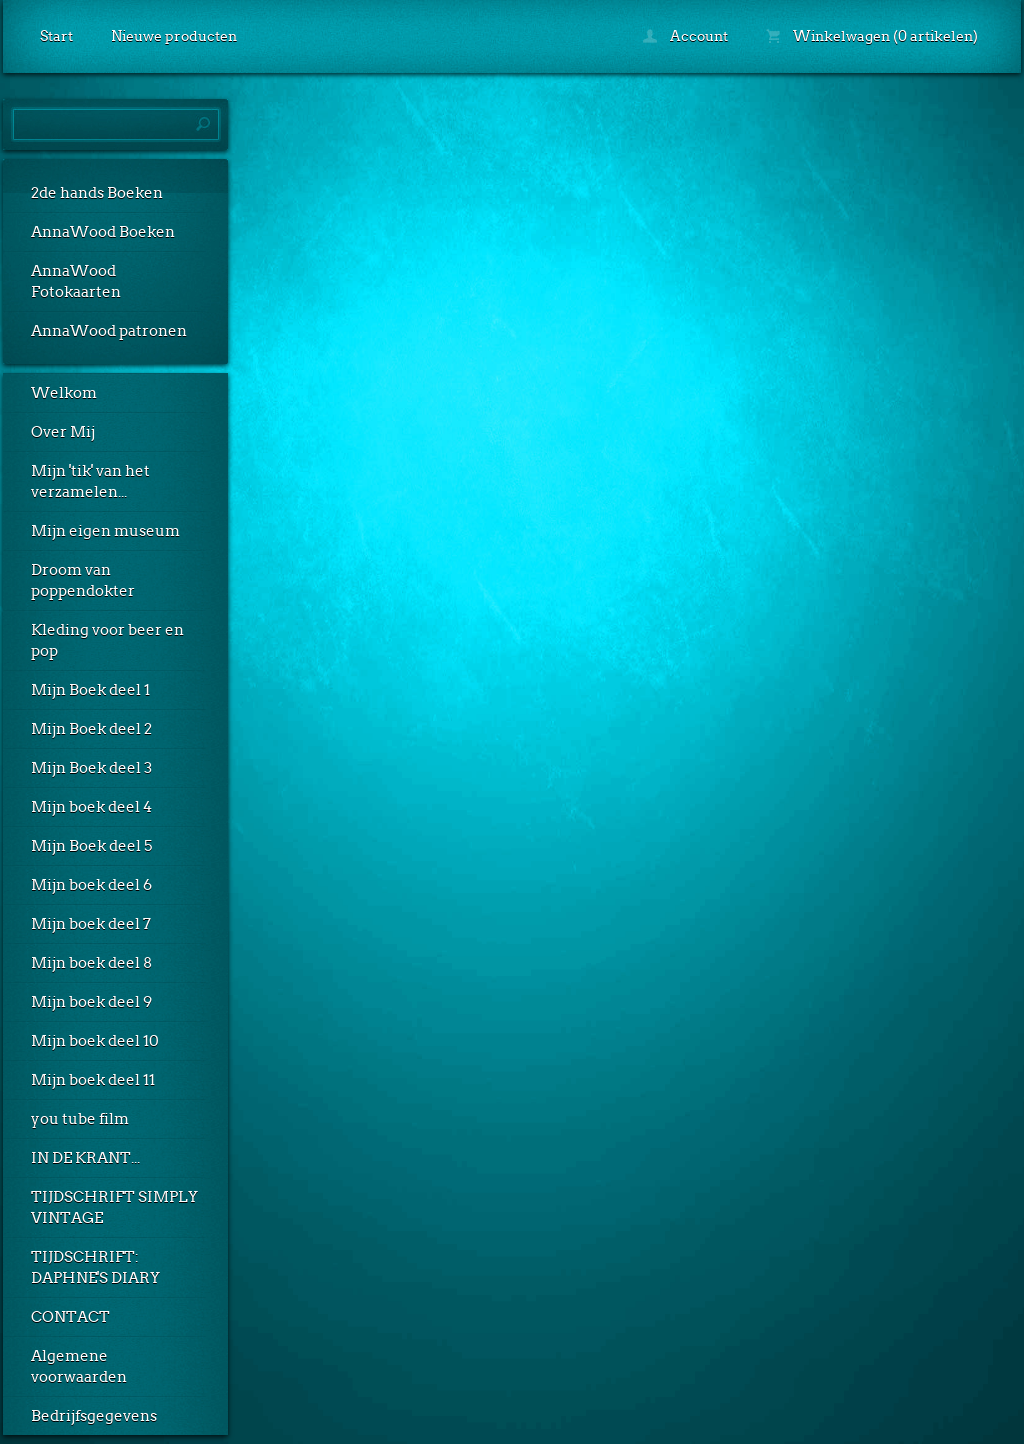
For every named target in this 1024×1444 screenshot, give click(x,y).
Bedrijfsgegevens (94, 1416)
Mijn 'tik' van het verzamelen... (90, 481)
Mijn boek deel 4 (91, 807)
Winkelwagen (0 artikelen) (872, 36)
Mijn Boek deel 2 (91, 729)
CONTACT (70, 1317)
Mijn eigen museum (105, 531)
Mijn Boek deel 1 (90, 690)
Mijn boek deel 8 (91, 963)
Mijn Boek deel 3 (91, 768)
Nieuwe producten (174, 36)
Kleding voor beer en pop (107, 640)
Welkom (64, 393)
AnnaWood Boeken (103, 232)
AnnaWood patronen (109, 331)
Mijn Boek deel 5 (91, 846)
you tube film (80, 1119)
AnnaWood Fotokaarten (76, 281)
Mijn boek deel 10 (95, 1041)
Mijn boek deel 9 (91, 1002)
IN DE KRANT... (85, 1158)
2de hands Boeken (97, 193)
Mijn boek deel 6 (91, 885)
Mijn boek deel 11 (93, 1080)
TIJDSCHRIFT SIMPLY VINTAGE (114, 1207)
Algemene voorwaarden (79, 1366)
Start (56, 36)
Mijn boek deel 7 (91, 924)
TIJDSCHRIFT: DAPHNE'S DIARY (95, 1267)
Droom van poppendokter (83, 580)
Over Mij (63, 432)
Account (685, 36)
